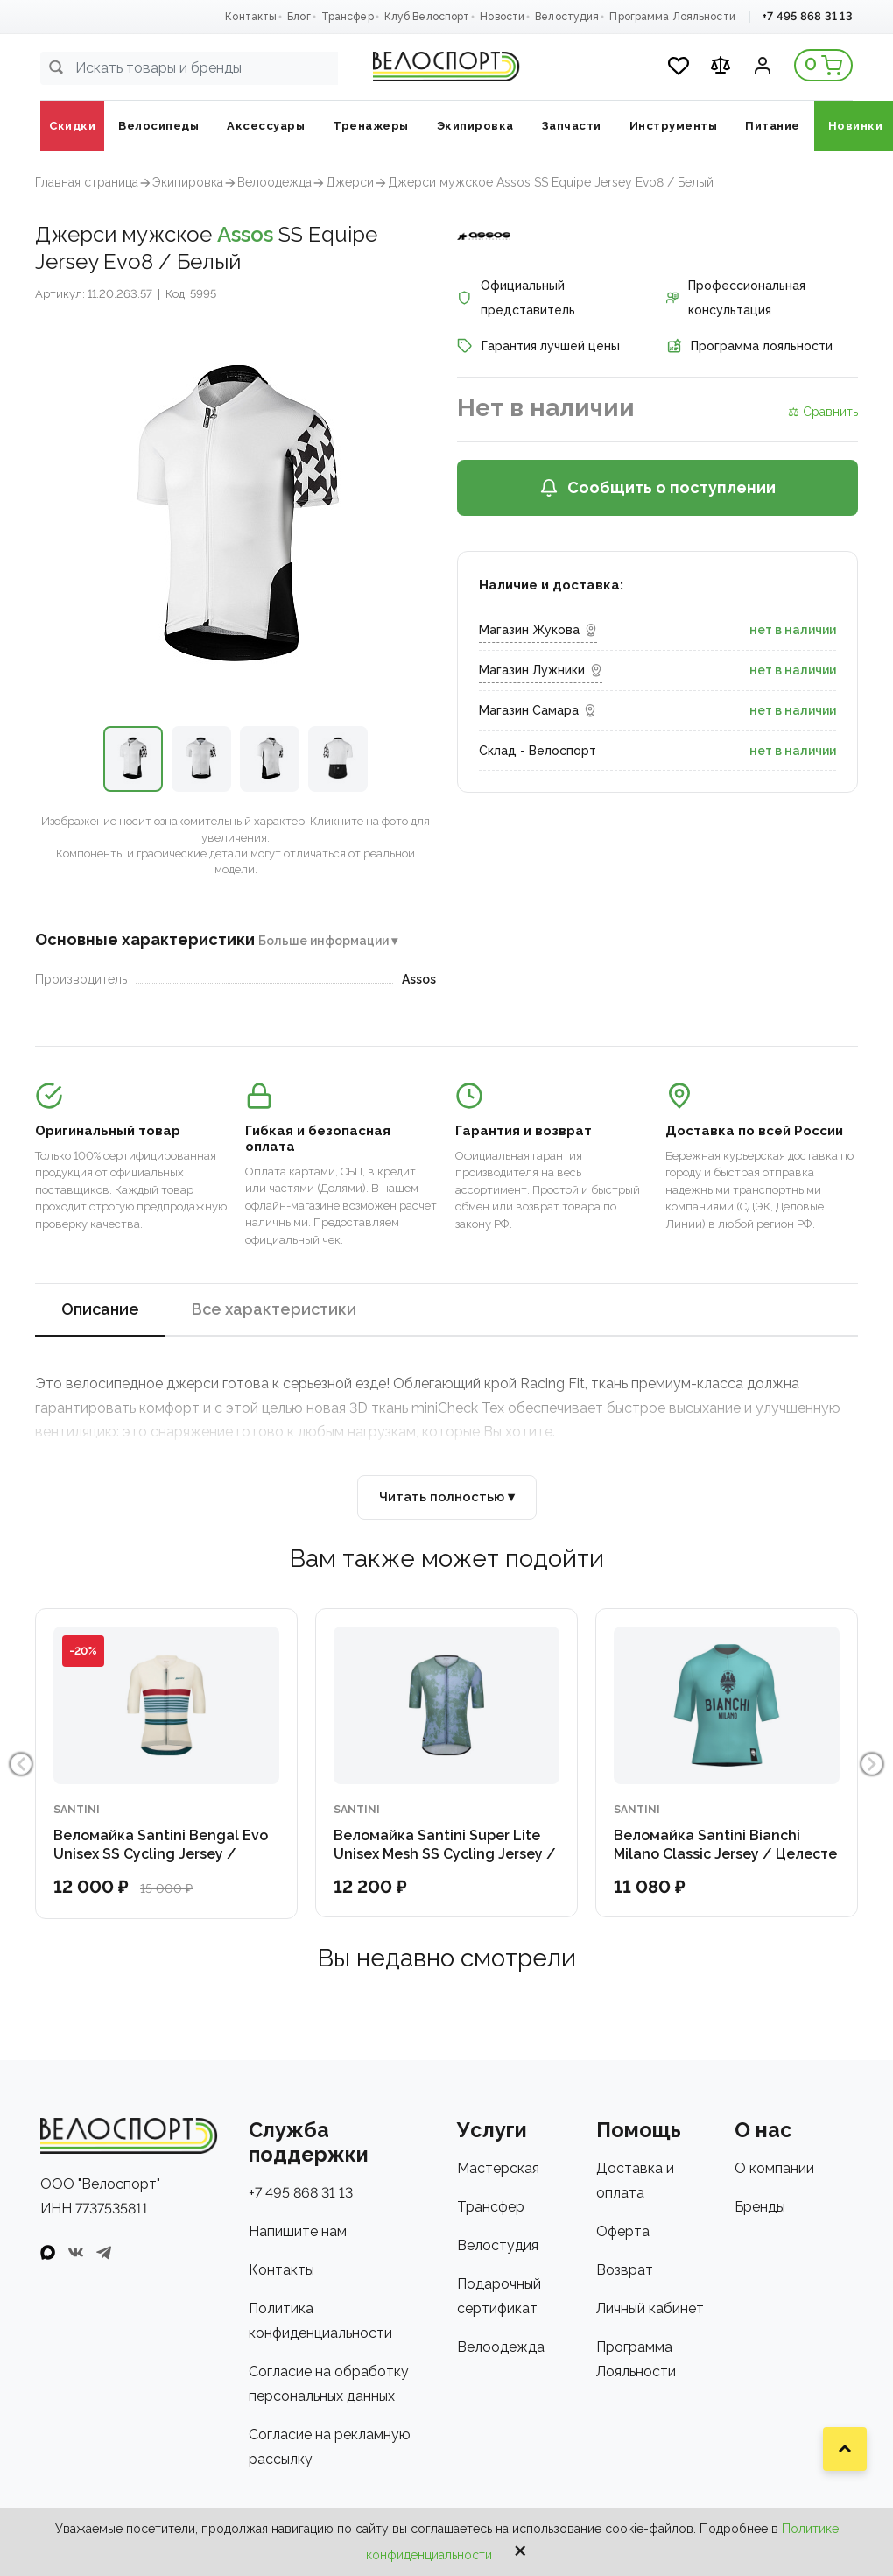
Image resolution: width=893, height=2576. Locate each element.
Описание (100, 1309)
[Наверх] (845, 2449)
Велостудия (567, 17)
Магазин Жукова (538, 630)
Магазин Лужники (540, 670)
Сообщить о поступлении (657, 488)
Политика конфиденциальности (320, 2320)
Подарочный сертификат (499, 2296)
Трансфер (347, 17)
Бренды (760, 2206)
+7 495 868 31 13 (807, 16)
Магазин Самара (537, 710)
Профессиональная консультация (735, 298)
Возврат (624, 2270)
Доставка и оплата (635, 2180)
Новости (502, 17)
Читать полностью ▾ (447, 1497)
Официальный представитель (516, 298)
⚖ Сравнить (823, 412)
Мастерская (498, 2168)
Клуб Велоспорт (427, 17)
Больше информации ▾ (327, 941)
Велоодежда (274, 182)
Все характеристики (274, 1309)
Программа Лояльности (672, 17)
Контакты (251, 17)
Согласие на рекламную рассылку (330, 2446)
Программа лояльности (749, 346)
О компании (774, 2168)
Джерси (350, 182)
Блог (298, 17)
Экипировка (187, 182)
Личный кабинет (650, 2308)
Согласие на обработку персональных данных (329, 2383)
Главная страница (86, 182)
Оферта (623, 2231)
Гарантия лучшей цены (538, 346)
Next (873, 1764)
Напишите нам (298, 2231)
